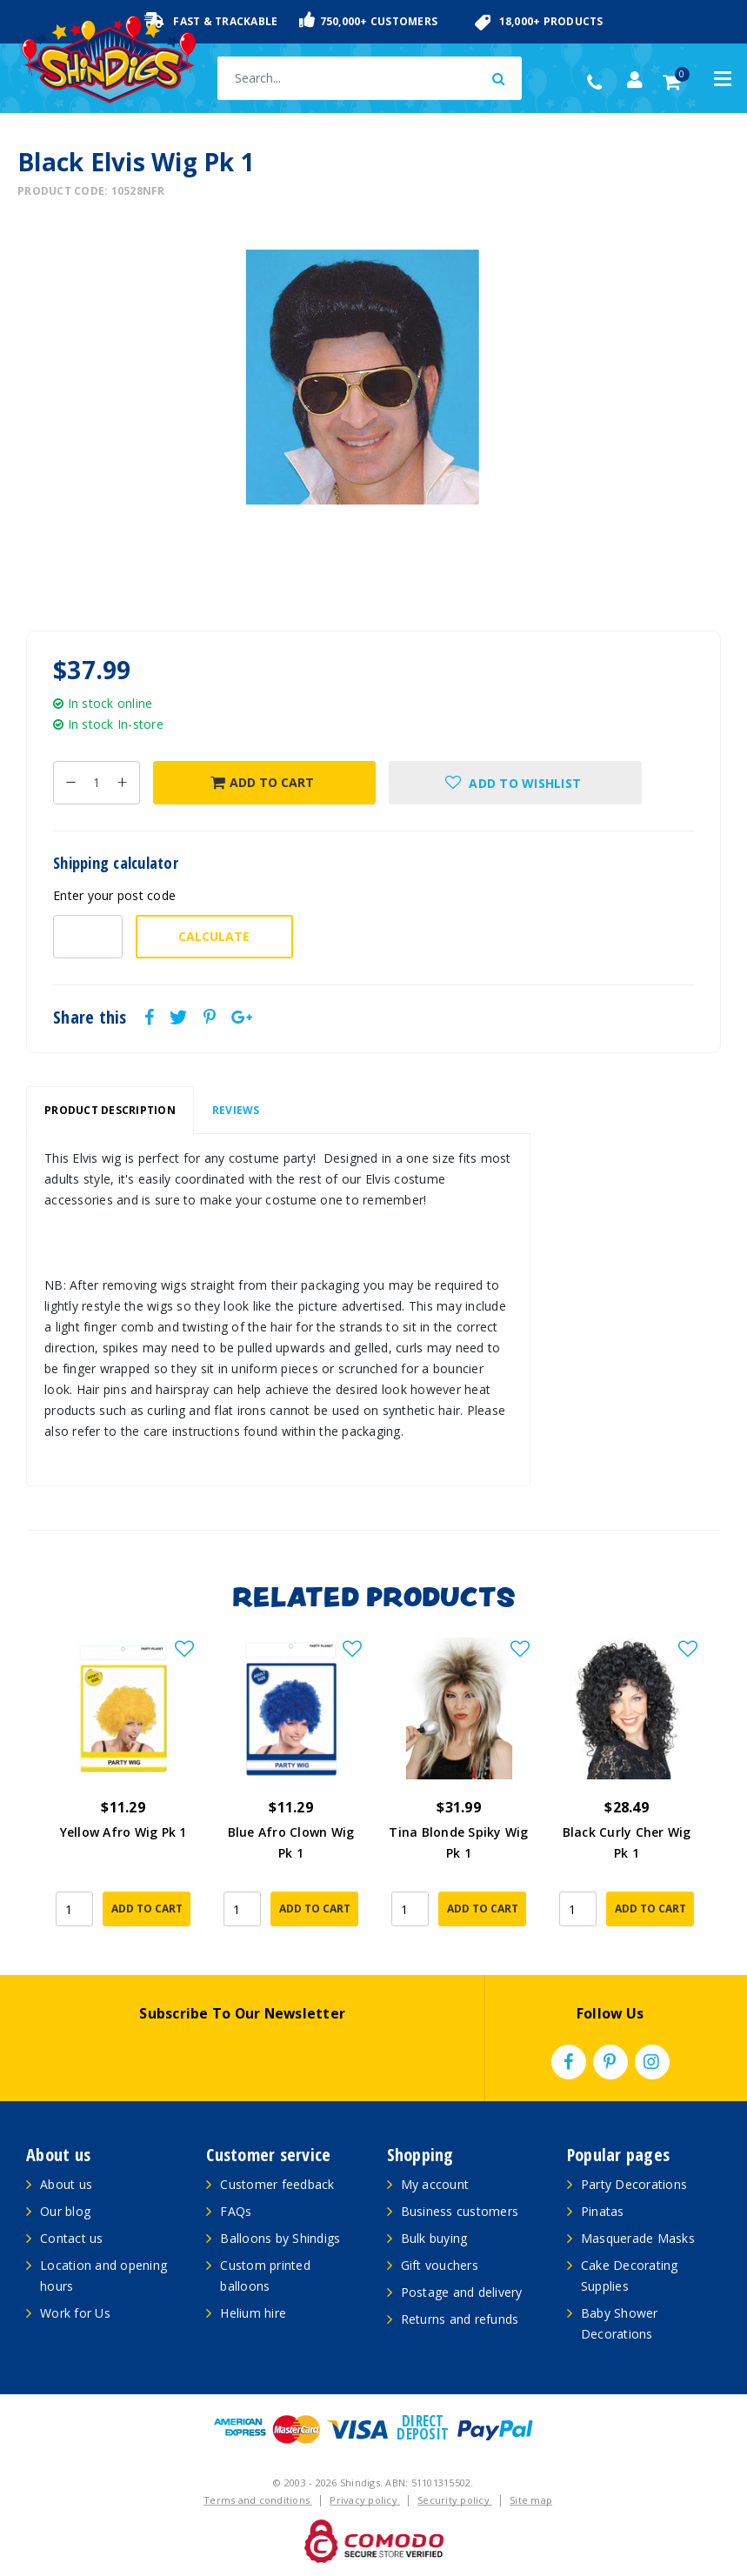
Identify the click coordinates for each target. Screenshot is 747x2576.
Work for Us (75, 2313)
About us (66, 2184)
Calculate (214, 936)
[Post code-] (88, 936)
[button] (516, 782)
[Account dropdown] (635, 80)
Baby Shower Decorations (619, 2323)
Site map (531, 2499)
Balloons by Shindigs (280, 2238)
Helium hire (253, 2313)
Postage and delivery (462, 2292)
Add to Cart (262, 782)
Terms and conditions (257, 2499)
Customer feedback (277, 2184)
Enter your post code (114, 895)
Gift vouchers (439, 2265)
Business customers (460, 2211)
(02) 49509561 (598, 82)
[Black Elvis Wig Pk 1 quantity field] (96, 782)
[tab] (110, 1110)
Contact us (71, 2238)
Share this (90, 1017)
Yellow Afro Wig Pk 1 (123, 1832)
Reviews (236, 1110)
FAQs (235, 2211)
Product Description (110, 1110)
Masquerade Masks (638, 2238)
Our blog (65, 2211)
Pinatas (602, 2211)
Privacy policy (365, 2499)
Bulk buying (434, 2238)
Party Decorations (634, 2184)
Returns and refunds (460, 2319)
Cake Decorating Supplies (629, 2275)
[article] (123, 1789)
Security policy (454, 2499)
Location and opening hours (103, 2275)
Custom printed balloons (265, 2275)
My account (435, 2184)
